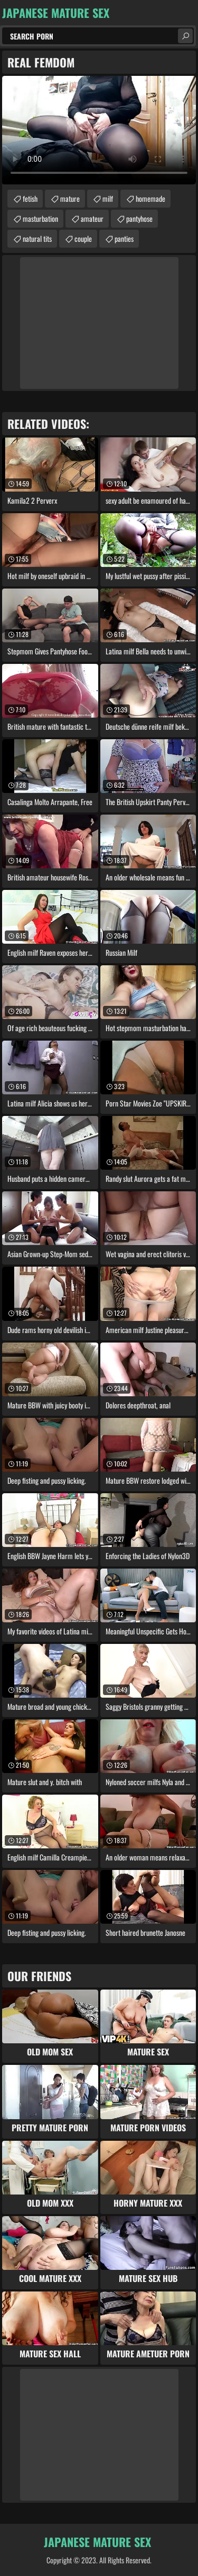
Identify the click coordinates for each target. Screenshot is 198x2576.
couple (83, 238)
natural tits (37, 238)
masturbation (40, 218)
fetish (30, 198)
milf (107, 198)
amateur (92, 218)
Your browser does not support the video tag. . (99, 130)
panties (124, 238)
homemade (150, 198)
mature (70, 198)
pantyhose (139, 218)
